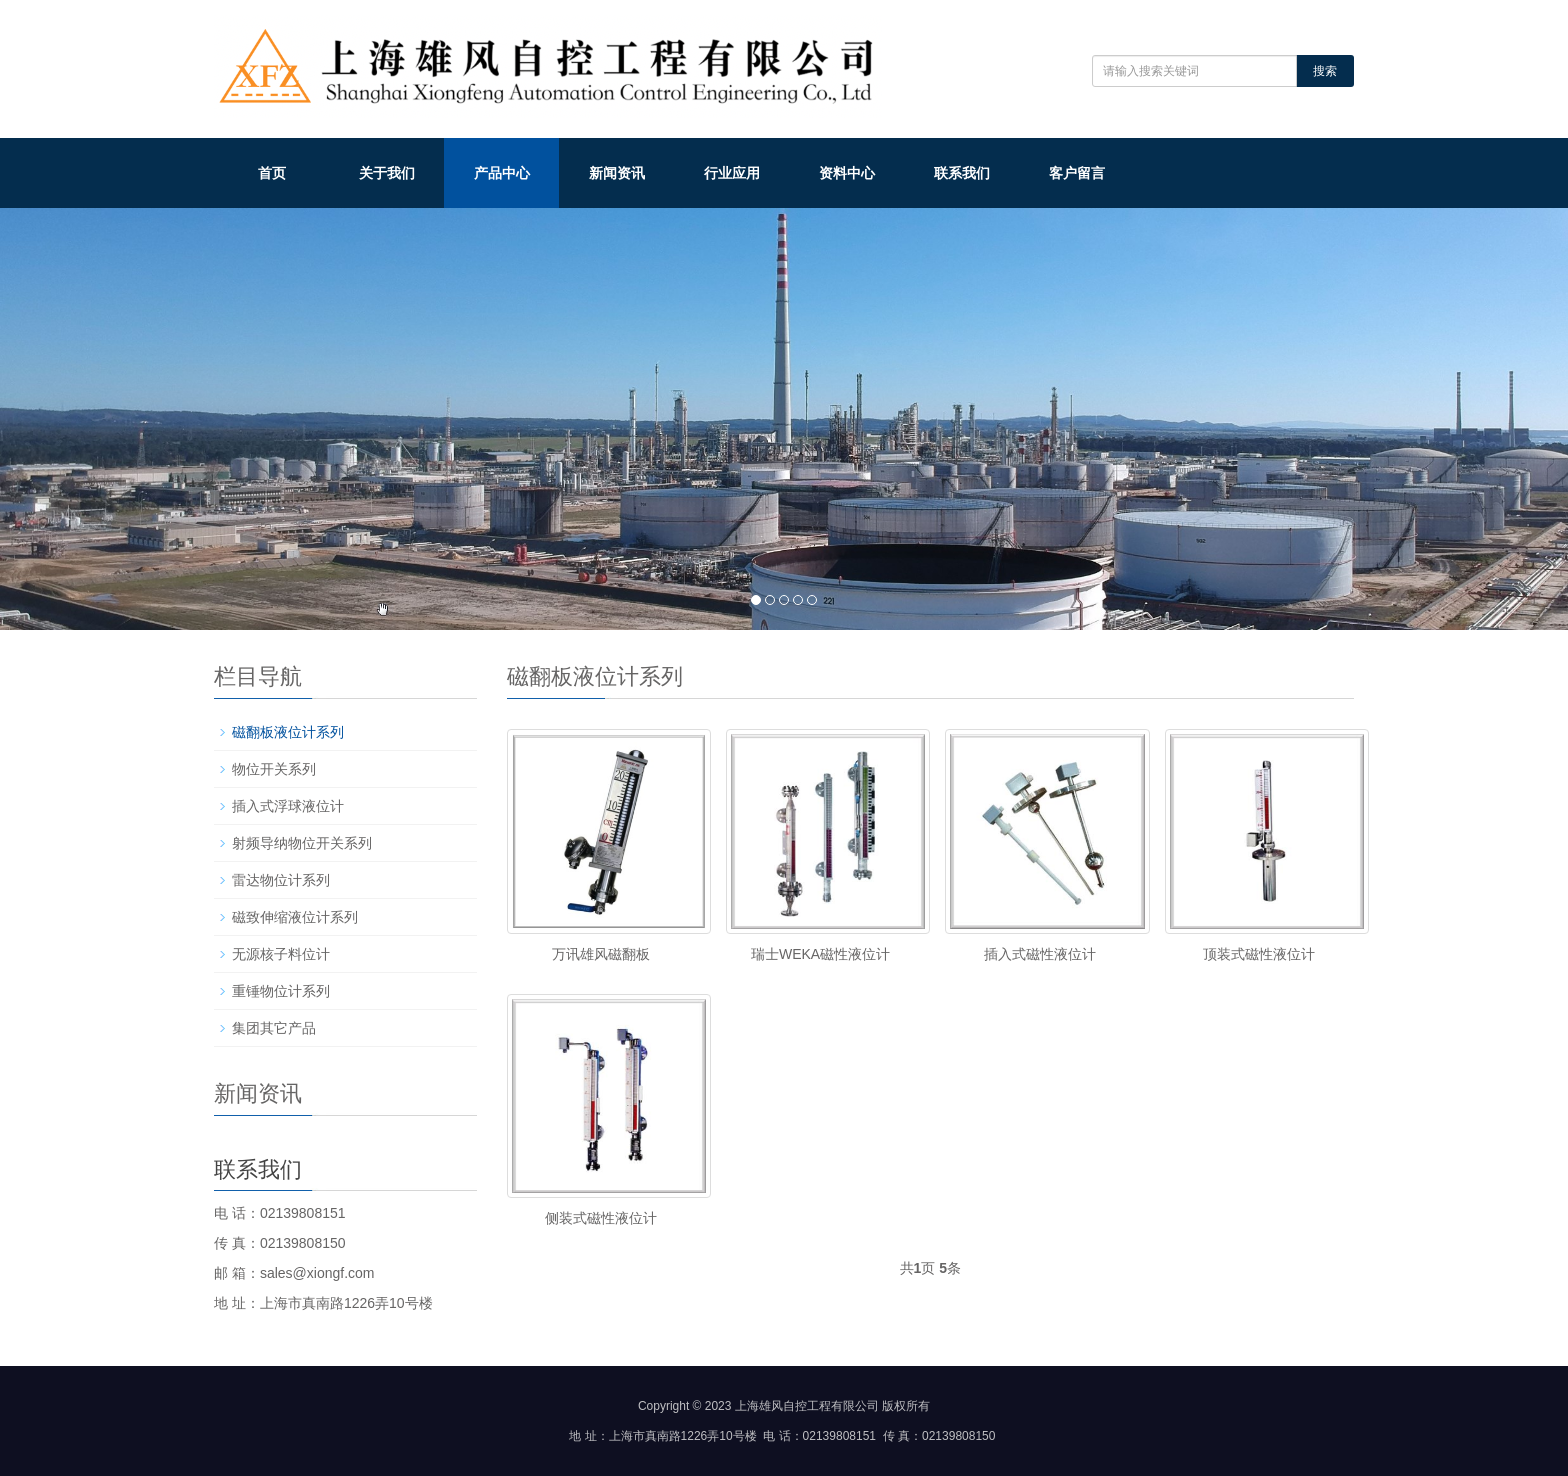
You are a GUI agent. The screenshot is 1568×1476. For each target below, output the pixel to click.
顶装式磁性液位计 (1259, 954)
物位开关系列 (274, 769)
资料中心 (847, 173)
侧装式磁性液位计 (601, 1218)
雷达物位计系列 (281, 880)
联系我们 (962, 173)
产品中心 (502, 173)
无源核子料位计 (281, 954)
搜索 (1325, 71)
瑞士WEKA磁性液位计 (820, 954)
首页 (272, 173)
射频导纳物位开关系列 (302, 843)
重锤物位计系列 (281, 991)
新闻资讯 (617, 173)
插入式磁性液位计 (1040, 954)
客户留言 (1077, 173)
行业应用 (732, 173)
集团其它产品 (274, 1028)
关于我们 (387, 173)
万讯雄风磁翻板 (601, 954)
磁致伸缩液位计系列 (295, 917)
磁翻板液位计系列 (288, 732)
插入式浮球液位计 (288, 806)
